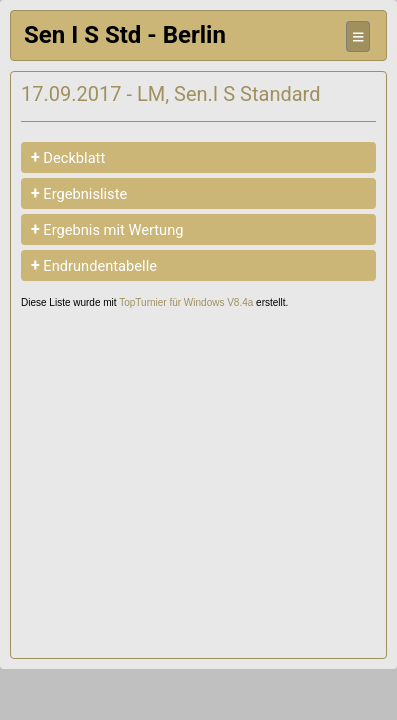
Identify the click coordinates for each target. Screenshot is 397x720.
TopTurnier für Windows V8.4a (186, 302)
